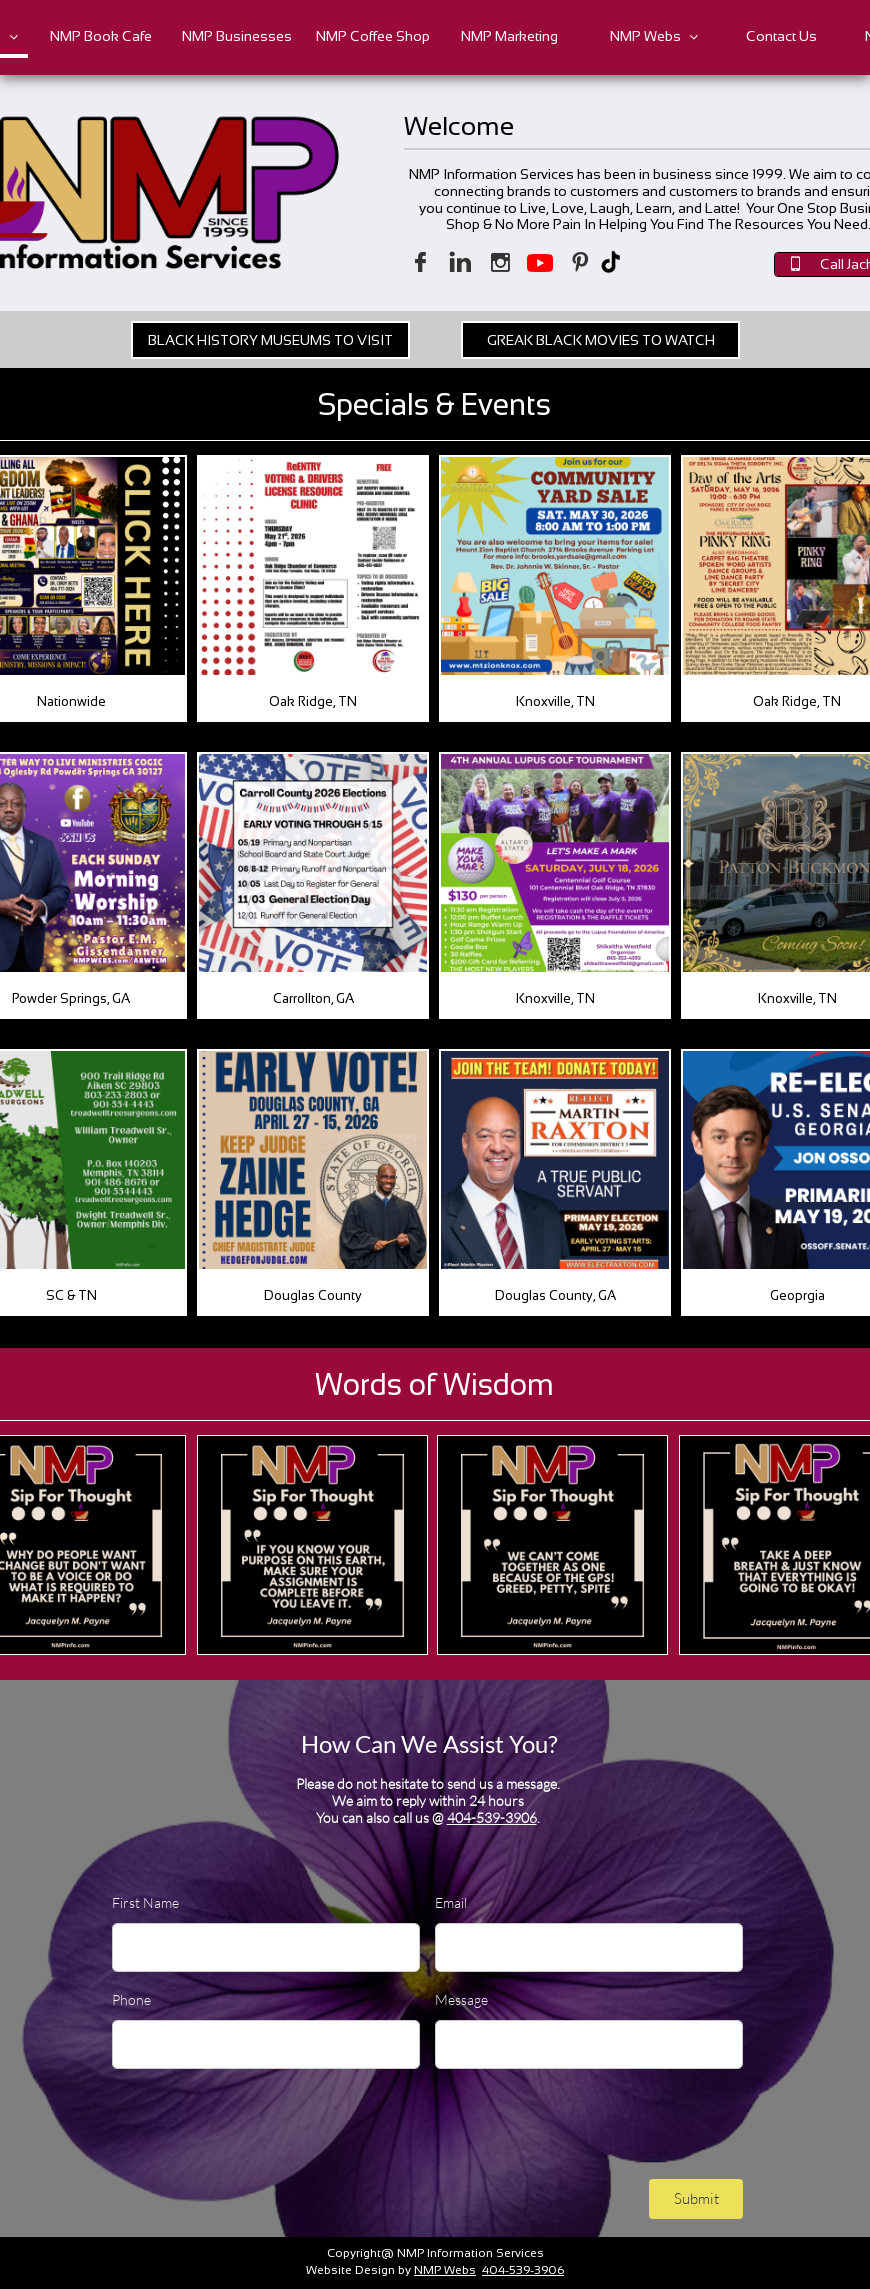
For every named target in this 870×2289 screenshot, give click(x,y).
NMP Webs (445, 2270)
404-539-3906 (492, 1817)
